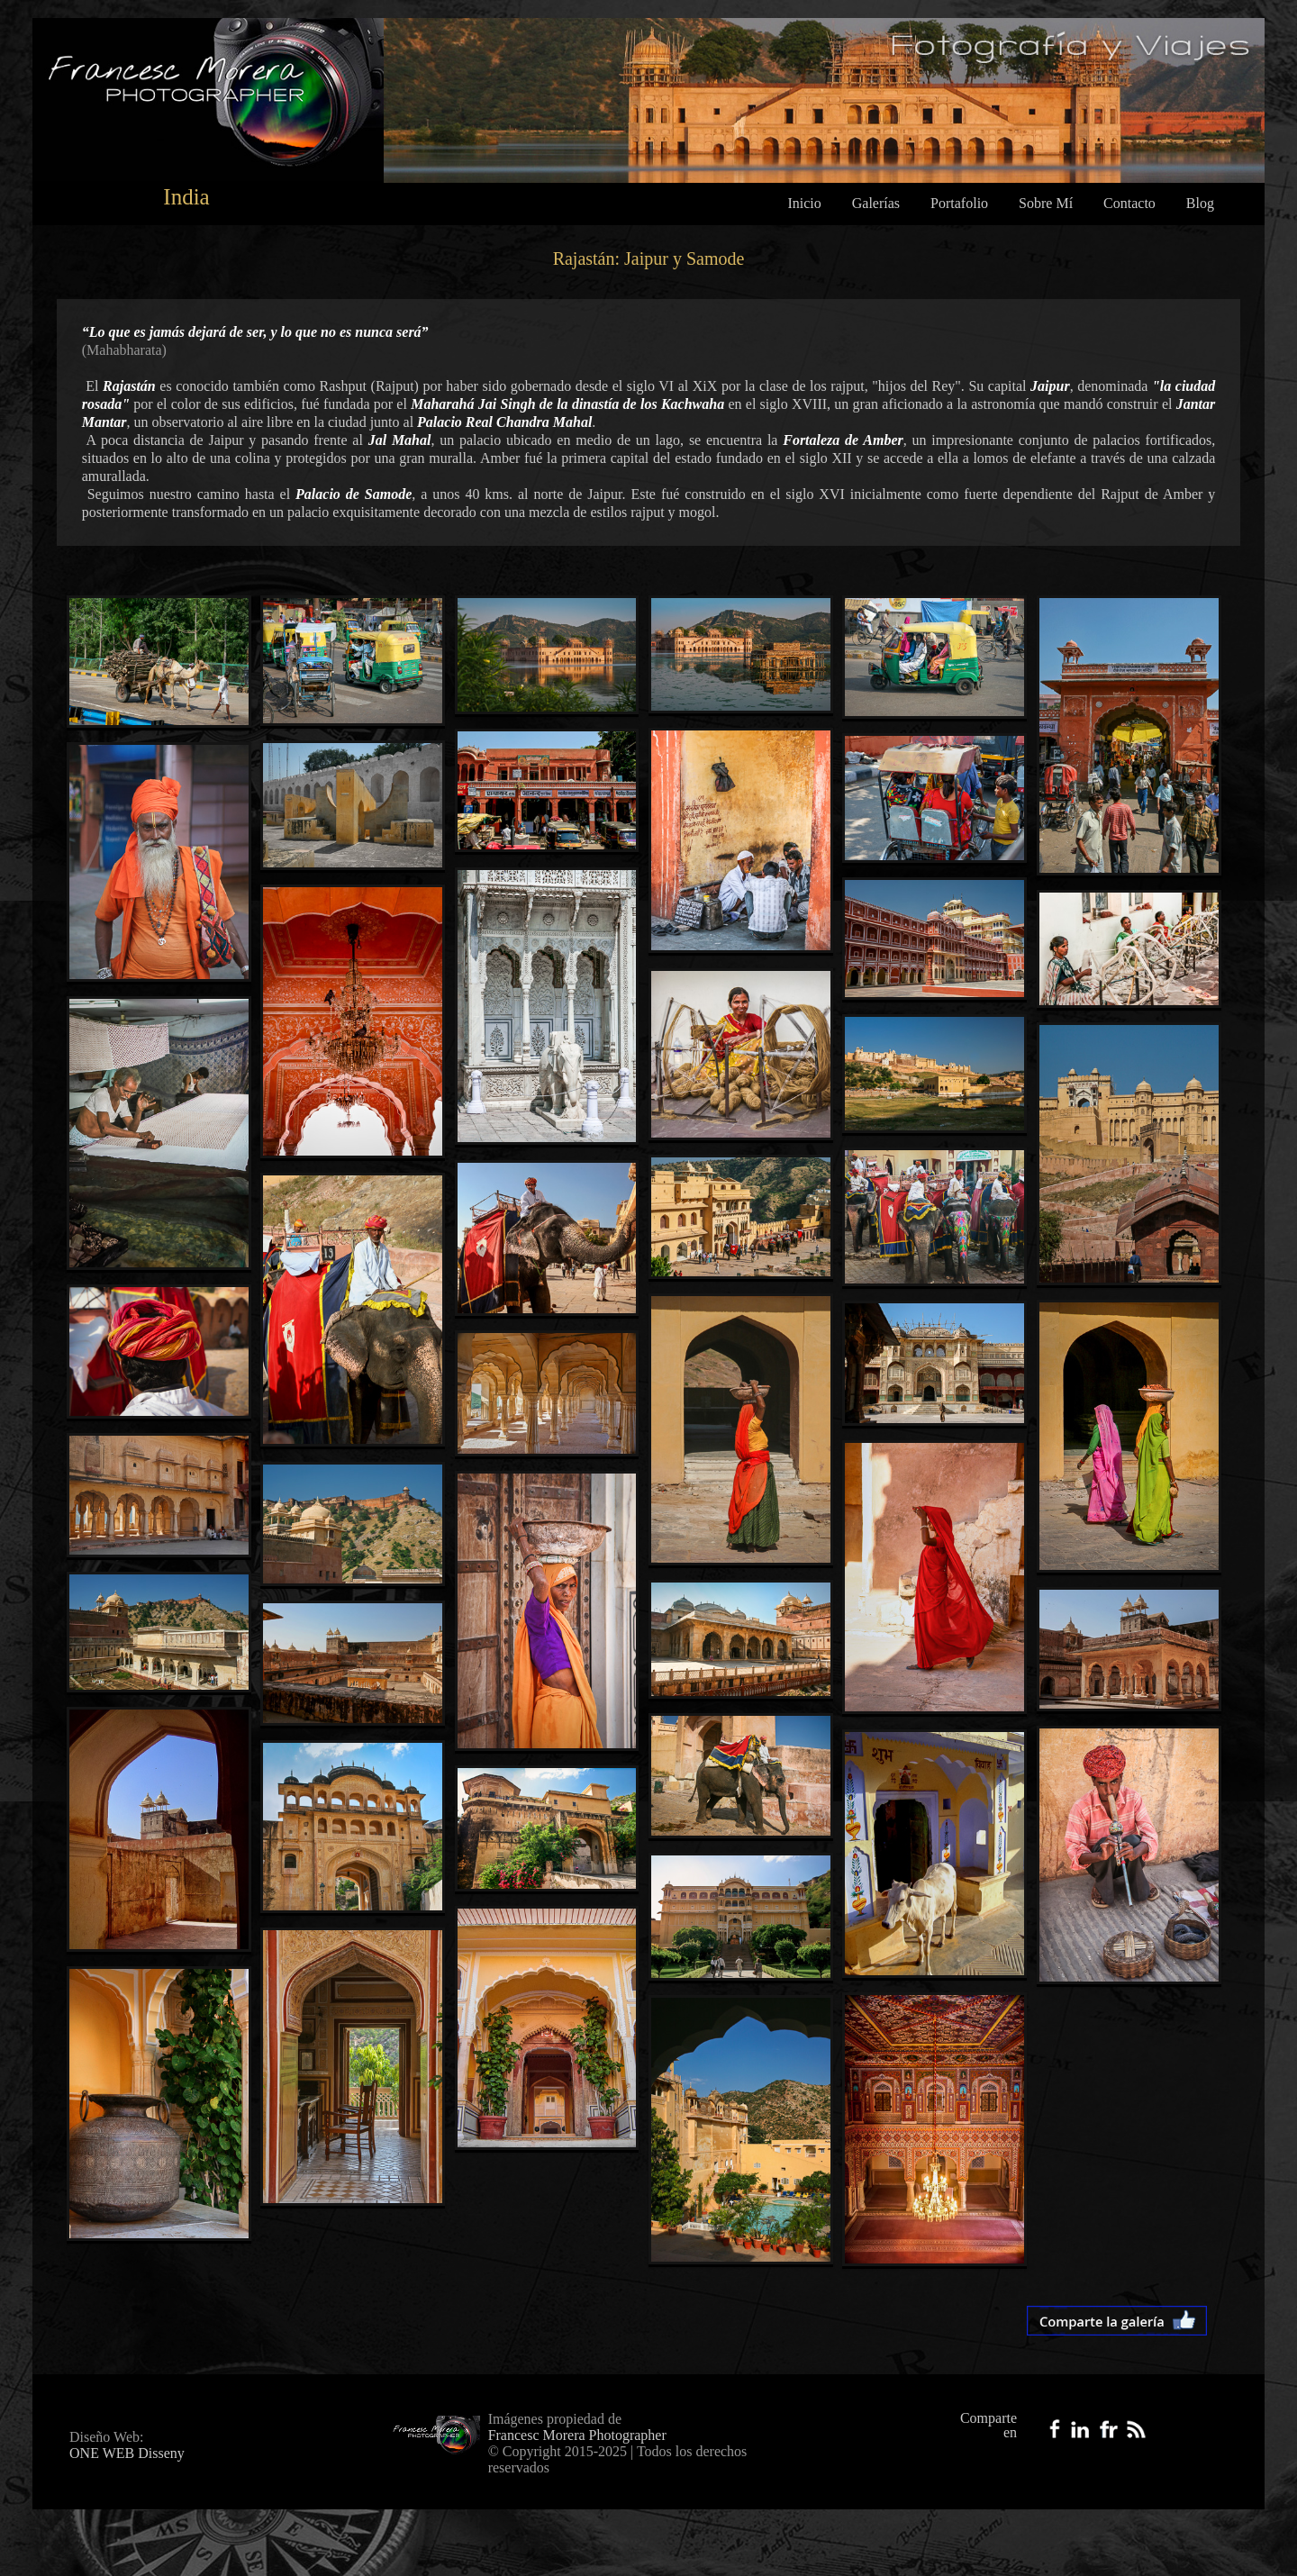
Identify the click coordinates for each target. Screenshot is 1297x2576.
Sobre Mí (1046, 203)
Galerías (876, 203)
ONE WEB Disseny (127, 2453)
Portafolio (959, 203)
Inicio (804, 203)
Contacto (1129, 203)
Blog (1200, 203)
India (186, 197)
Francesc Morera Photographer (577, 2435)
